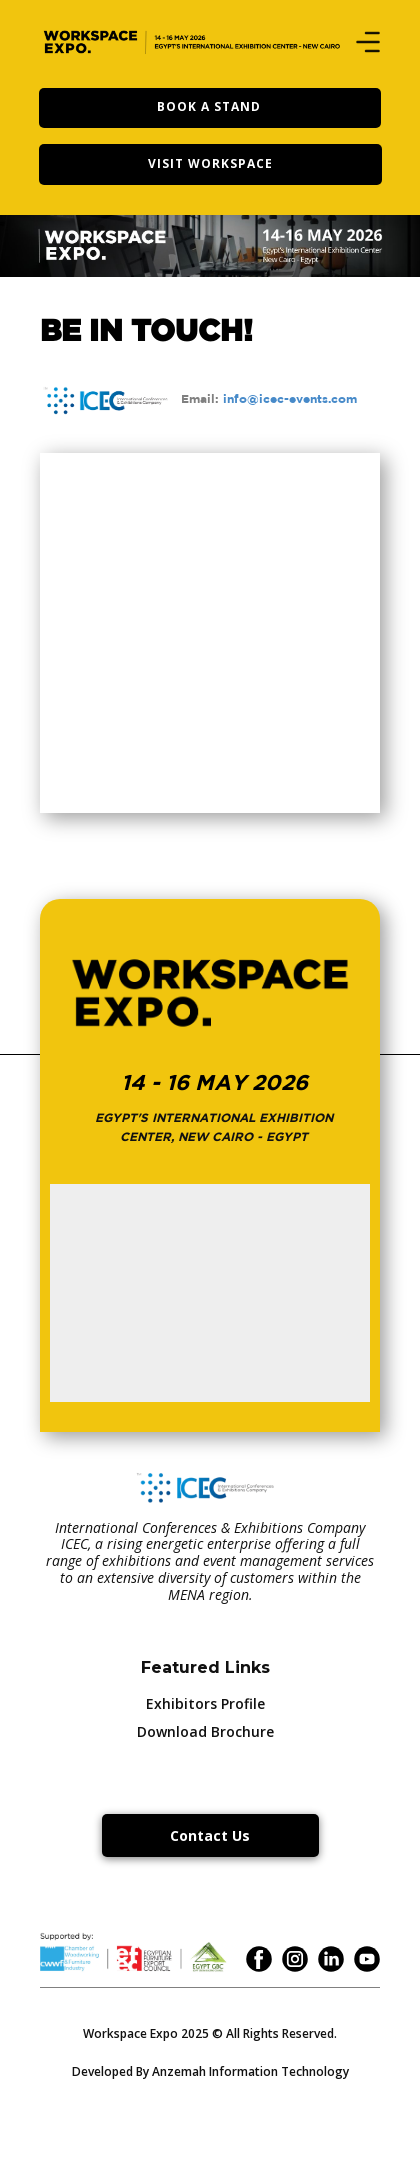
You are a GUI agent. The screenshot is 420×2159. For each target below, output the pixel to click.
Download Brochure (205, 1731)
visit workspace (210, 163)
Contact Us (210, 1835)
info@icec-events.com (290, 398)
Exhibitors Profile (205, 1703)
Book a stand (209, 106)
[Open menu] (368, 42)
